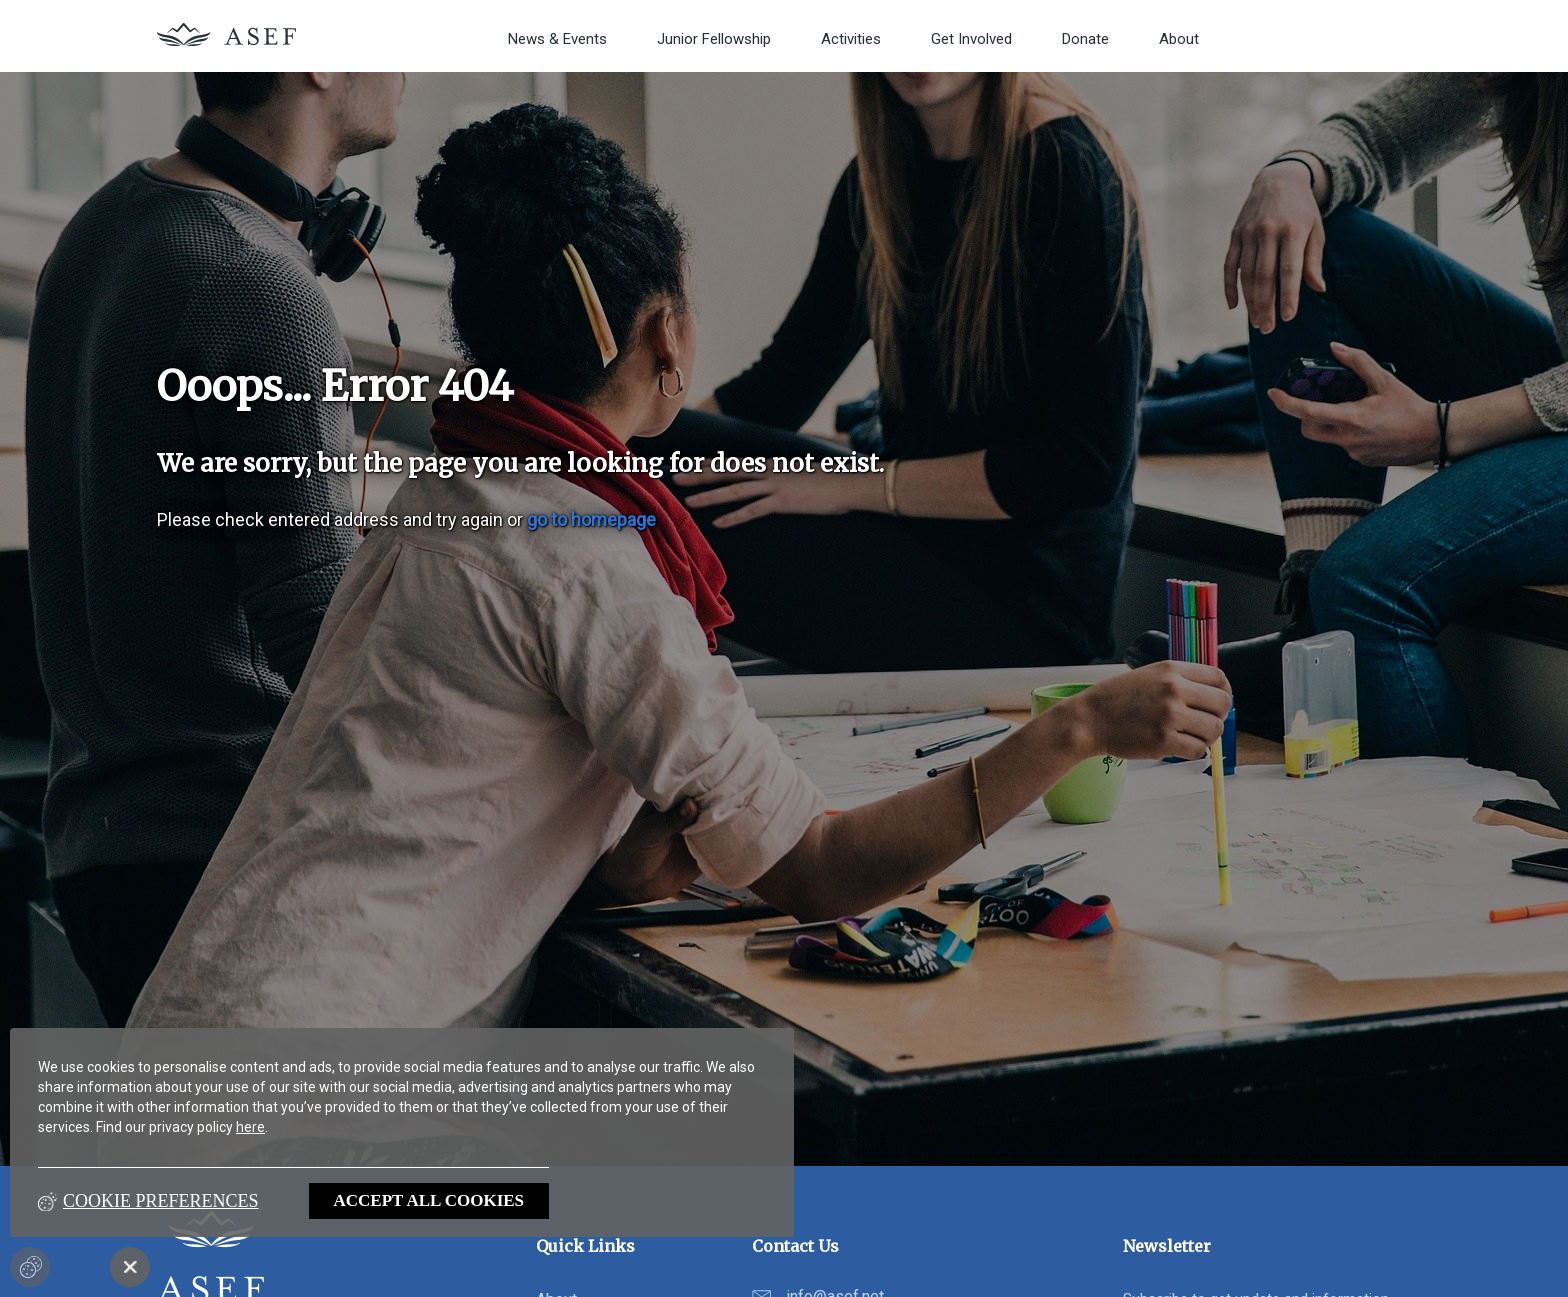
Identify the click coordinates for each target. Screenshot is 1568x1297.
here (250, 1127)
